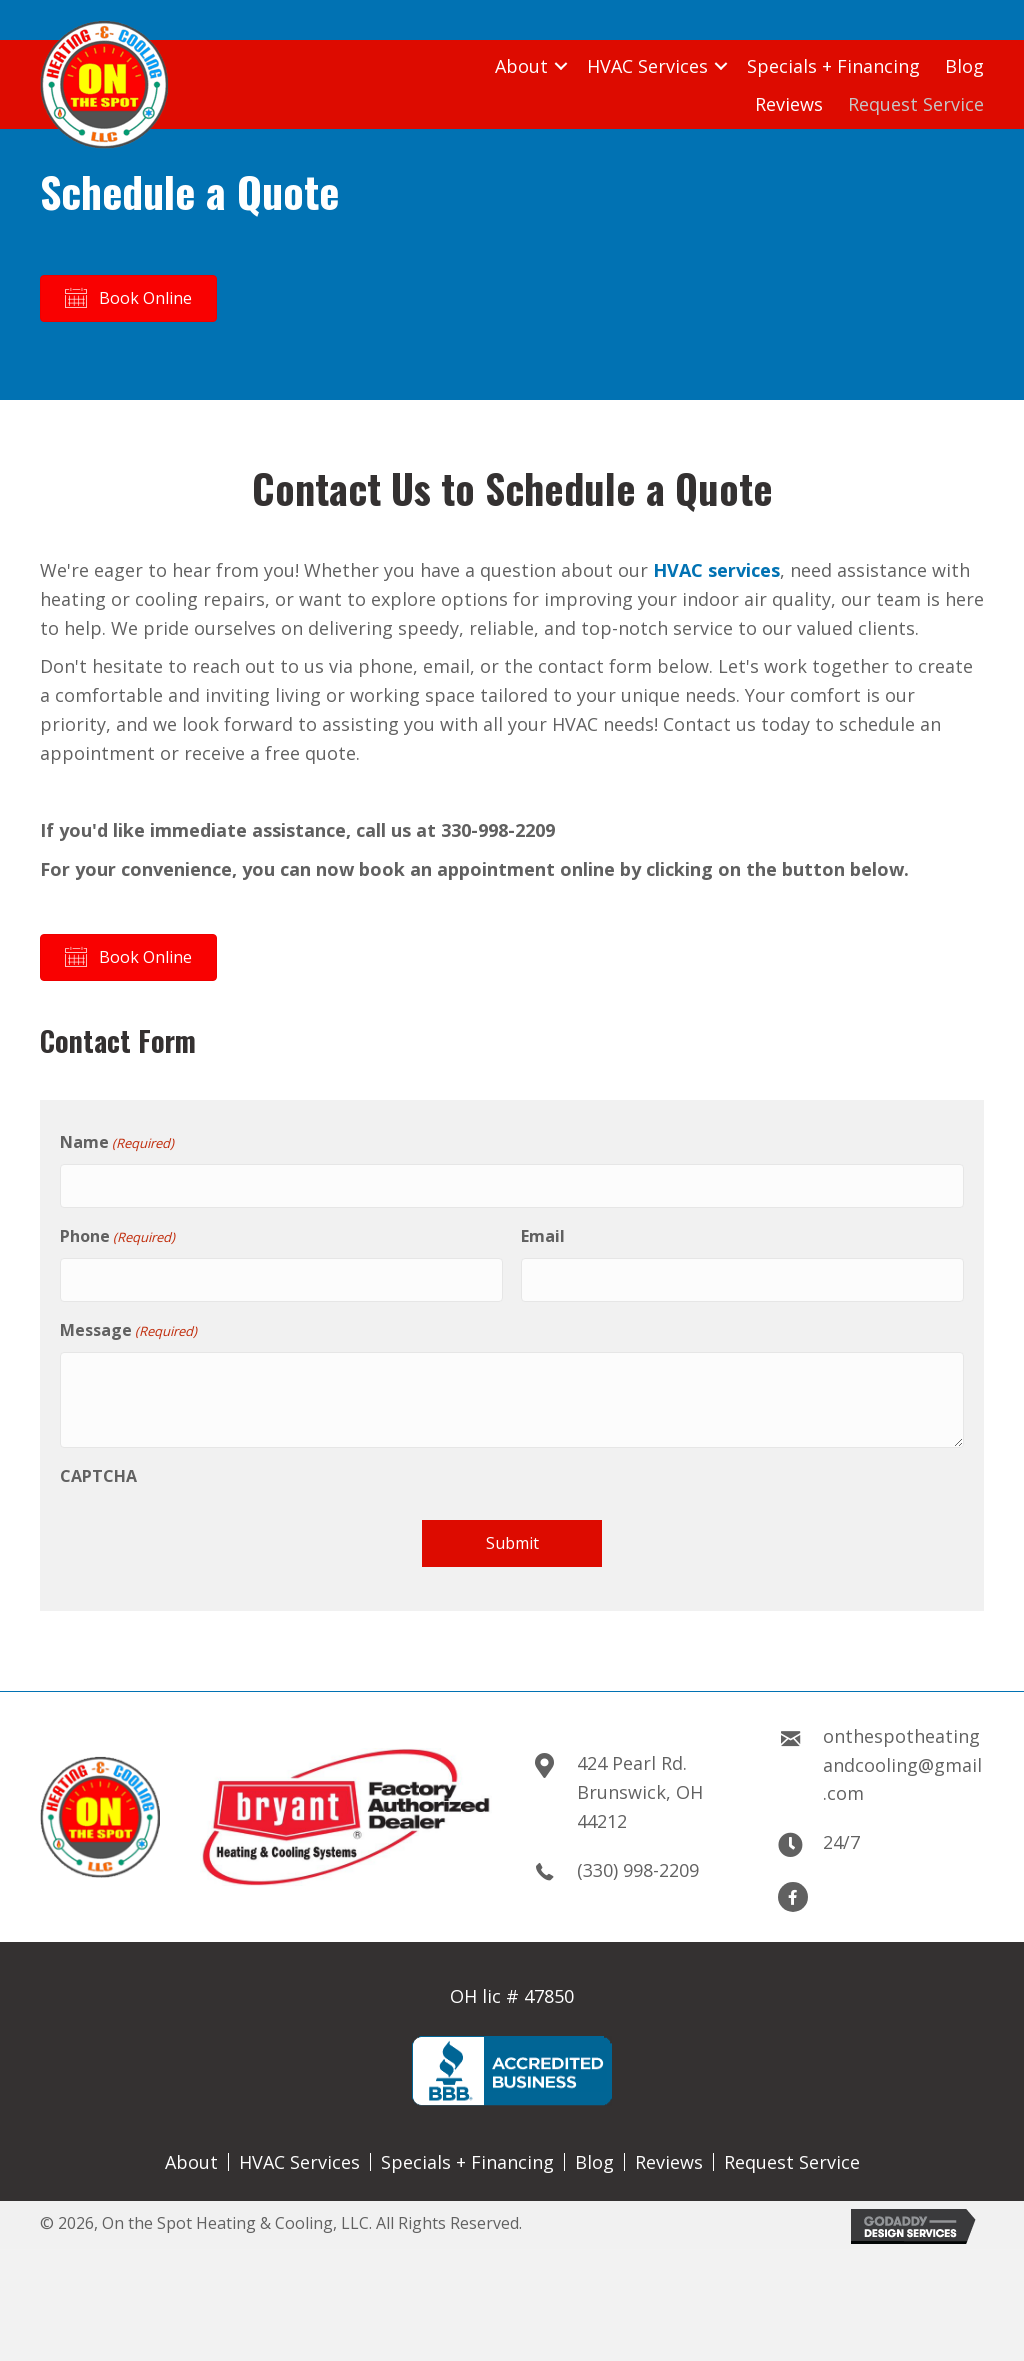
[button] (561, 66)
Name (117, 1142)
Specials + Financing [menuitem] (467, 2152)
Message (128, 1320)
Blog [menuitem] (594, 2152)
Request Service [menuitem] (792, 2152)
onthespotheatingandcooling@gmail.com (902, 1755)
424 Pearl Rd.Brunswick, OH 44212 (640, 1782)
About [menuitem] (191, 2152)
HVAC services (716, 570)
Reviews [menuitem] (669, 2152)
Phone (117, 1231)
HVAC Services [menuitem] (299, 2152)
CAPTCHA (98, 1466)
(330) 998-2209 (638, 1860)
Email (543, 1231)
